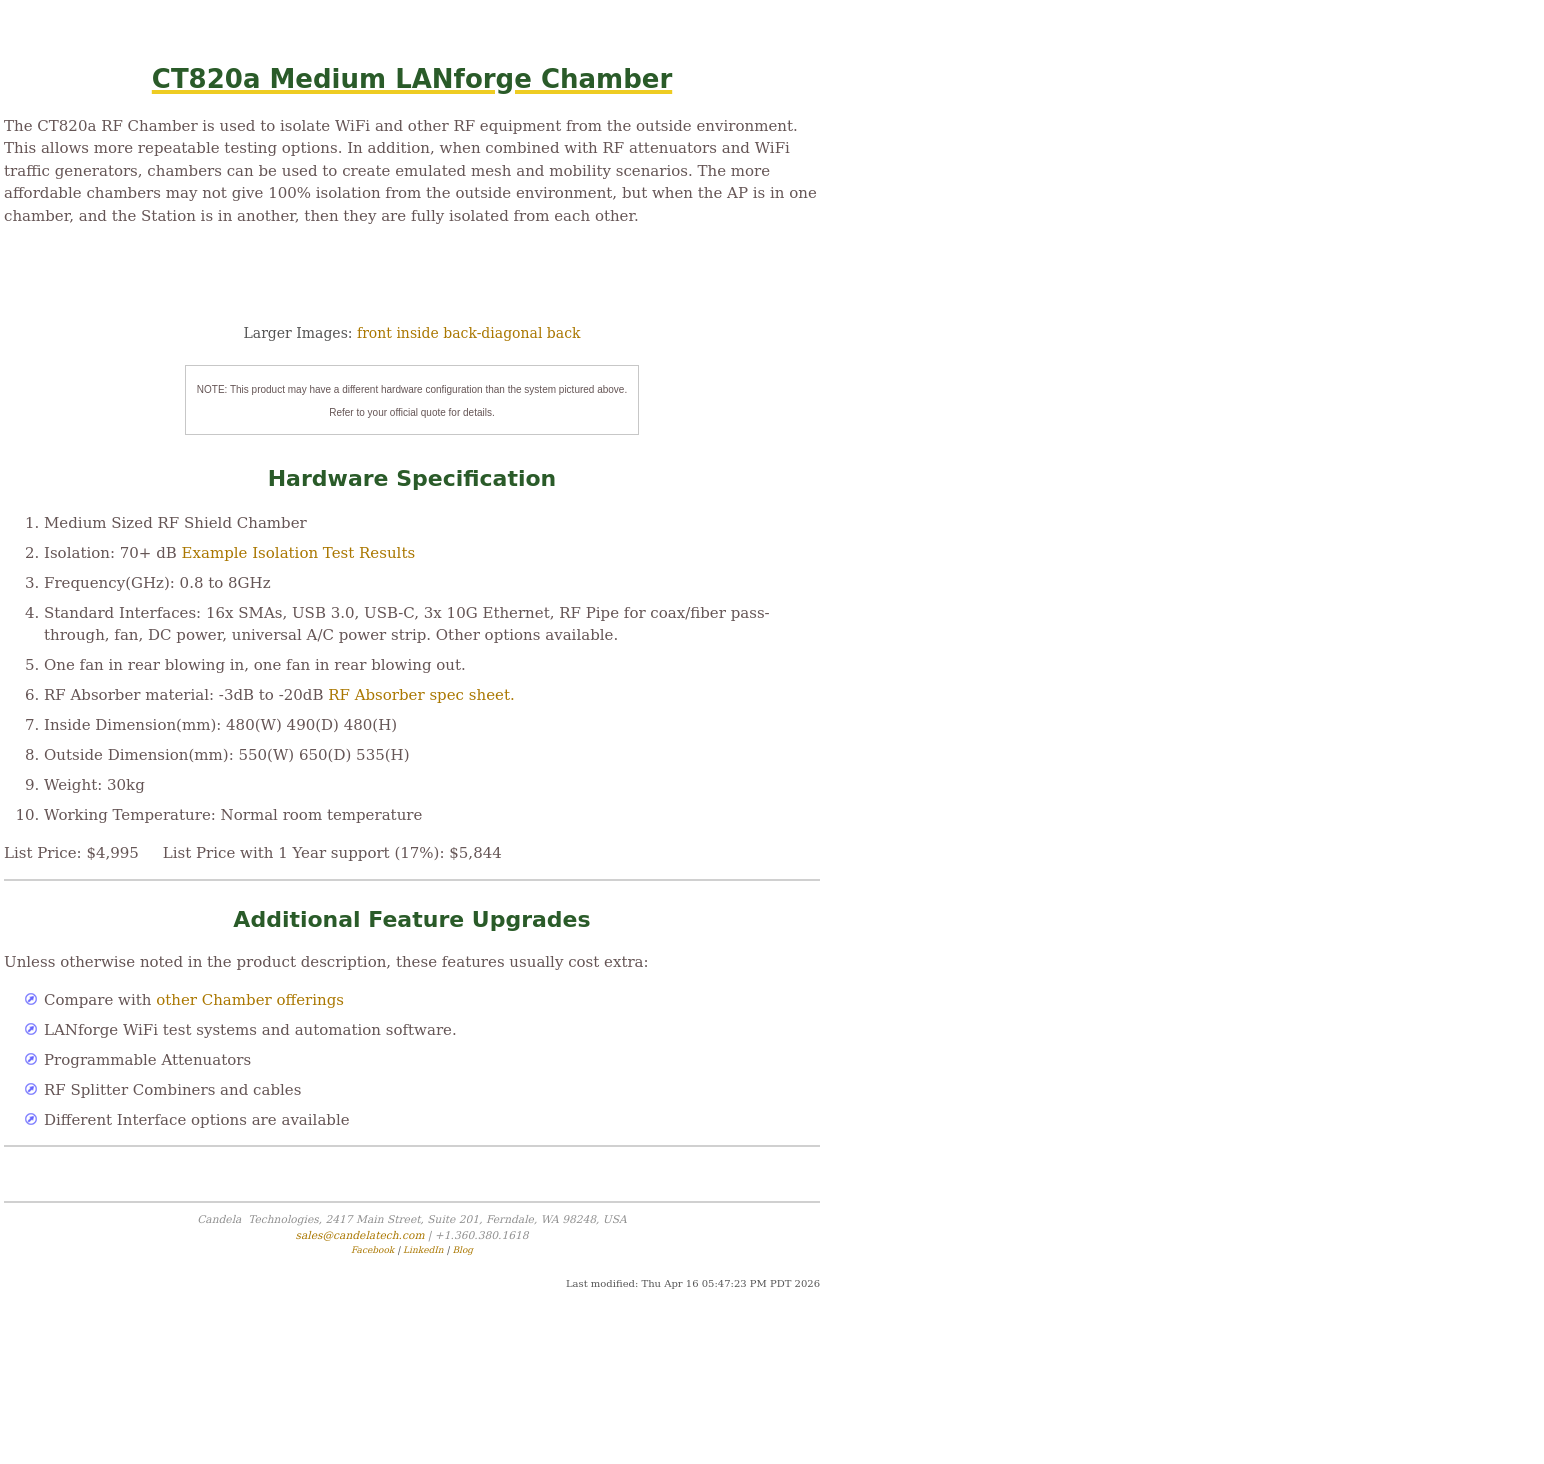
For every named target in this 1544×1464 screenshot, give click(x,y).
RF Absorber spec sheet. (421, 695)
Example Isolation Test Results (299, 553)
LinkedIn (423, 1250)
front (374, 333)
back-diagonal (492, 333)
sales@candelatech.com (359, 1235)
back (564, 333)
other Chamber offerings (250, 1000)
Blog (462, 1250)
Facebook (372, 1250)
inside (417, 333)
